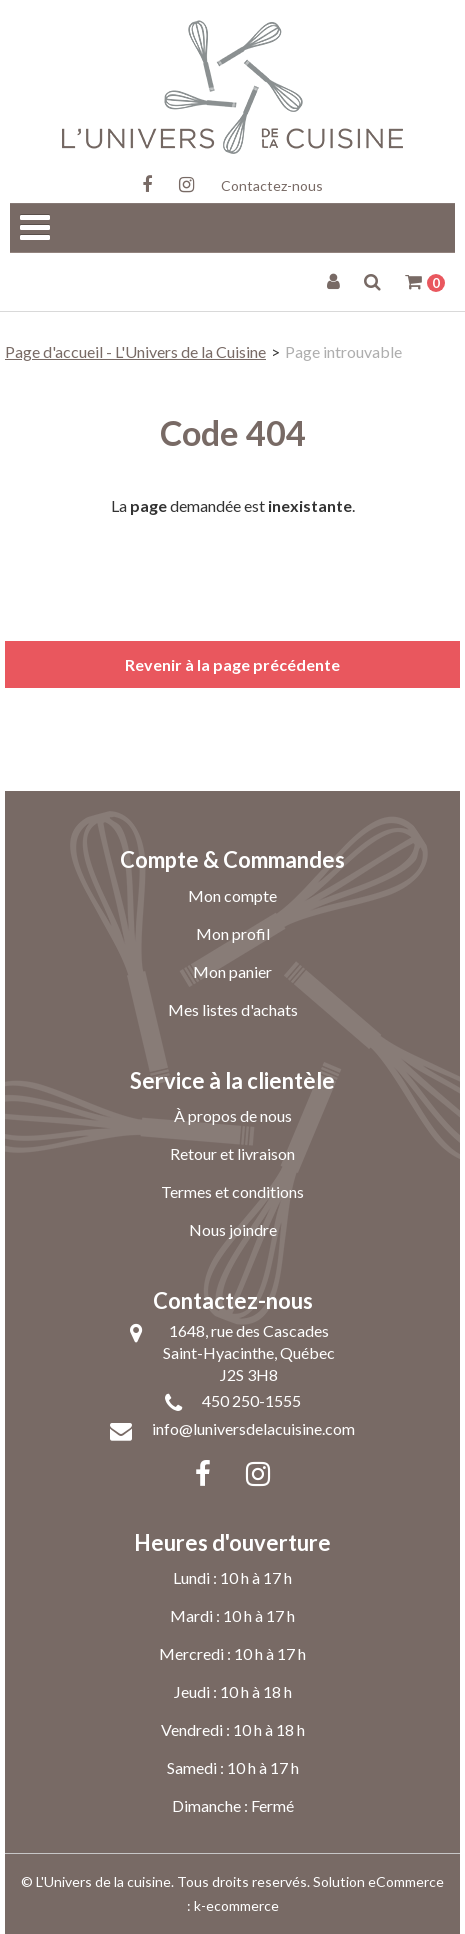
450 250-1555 (251, 1400)
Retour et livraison (232, 1153)
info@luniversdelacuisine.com (253, 1428)
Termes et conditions (232, 1191)
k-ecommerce (236, 1905)
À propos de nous (233, 1115)
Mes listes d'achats (233, 1009)
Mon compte (232, 895)
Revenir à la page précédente (232, 664)
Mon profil (233, 933)
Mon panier (232, 971)
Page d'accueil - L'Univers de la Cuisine (135, 351)
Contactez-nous (272, 185)
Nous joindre (233, 1229)
